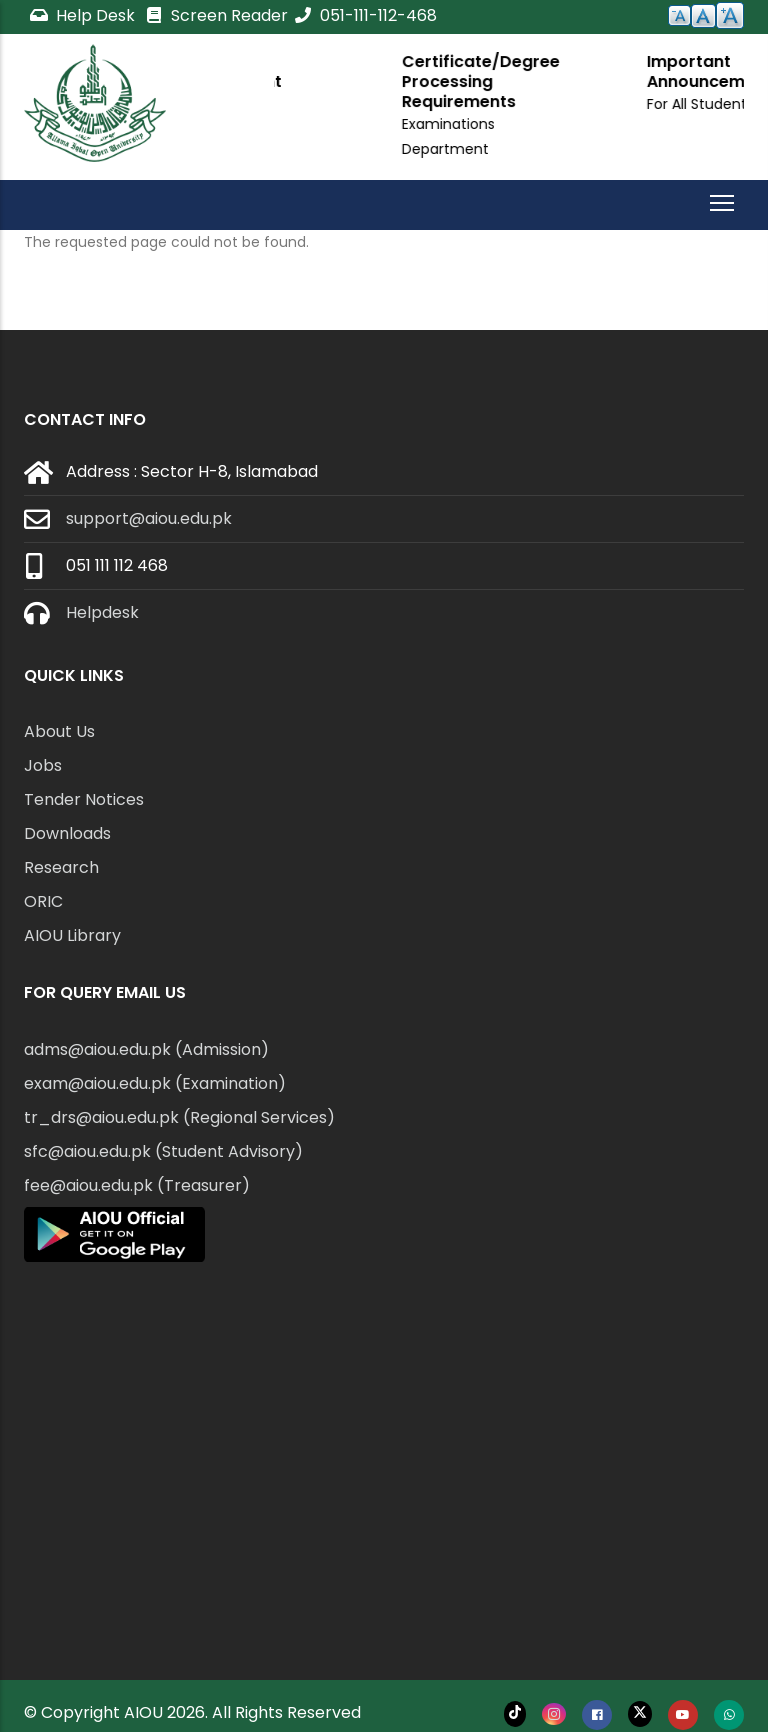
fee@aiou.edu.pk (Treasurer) (137, 1185)
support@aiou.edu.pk (149, 518)
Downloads (67, 833)
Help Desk (84, 15)
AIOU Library (72, 935)
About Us (59, 731)
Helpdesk (102, 612)
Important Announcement (386, 71)
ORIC (43, 901)
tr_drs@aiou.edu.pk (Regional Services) (179, 1117)
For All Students (377, 104)
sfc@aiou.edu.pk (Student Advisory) (163, 1151)
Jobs (43, 765)
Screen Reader (216, 15)
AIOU (143, 1712)
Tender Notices (84, 799)
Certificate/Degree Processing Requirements (648, 81)
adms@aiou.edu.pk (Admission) (146, 1049)
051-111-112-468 (365, 15)
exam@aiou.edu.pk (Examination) (155, 1083)
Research (61, 867)
